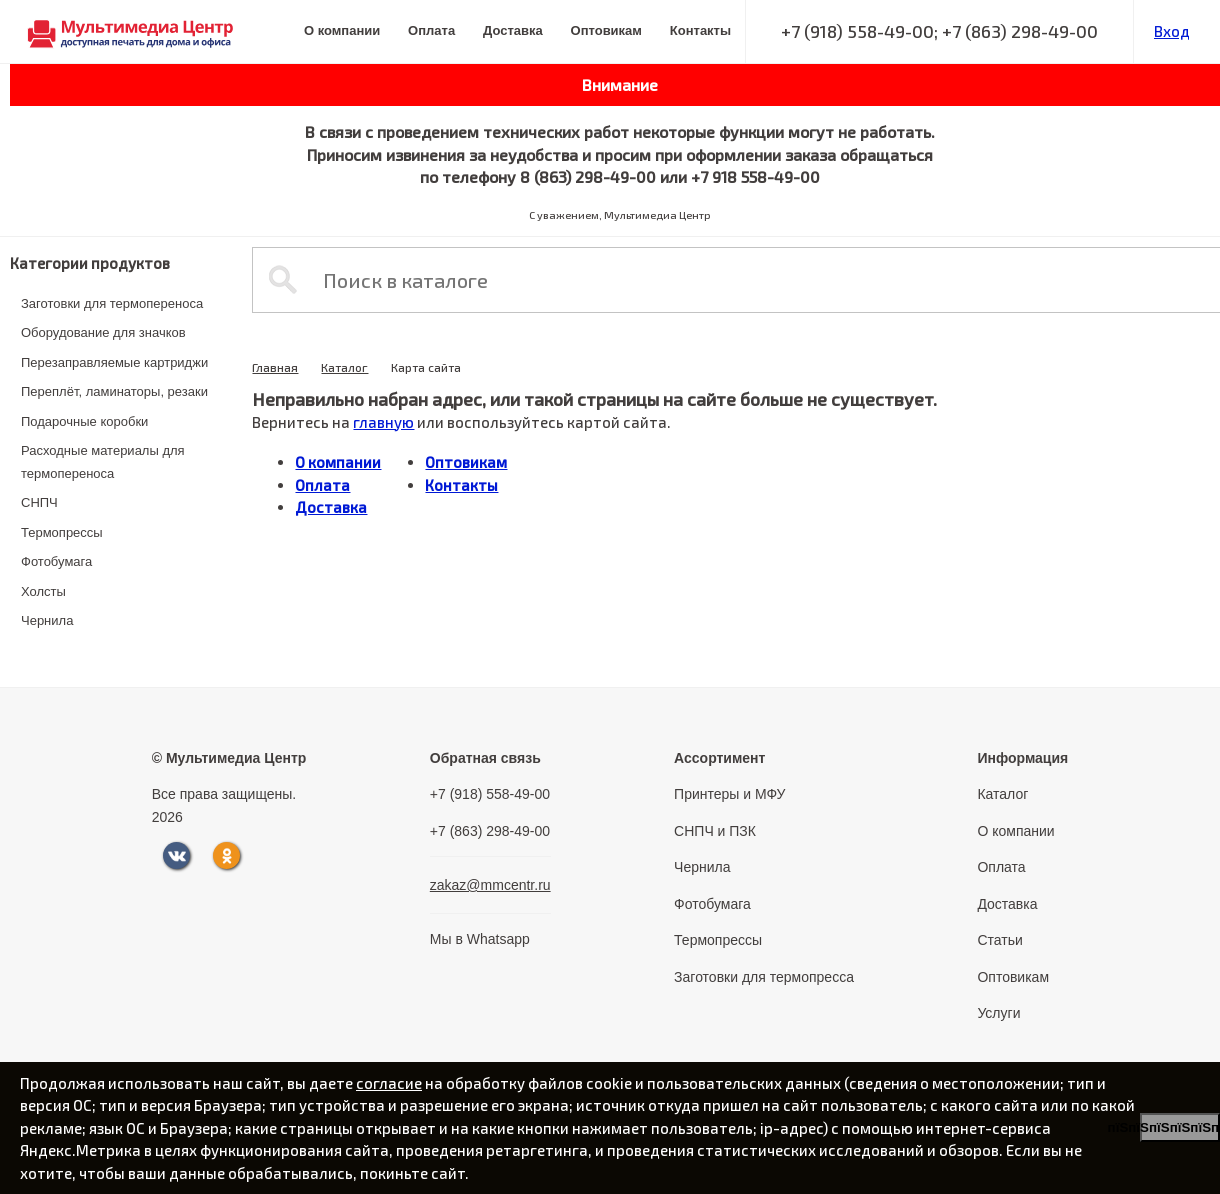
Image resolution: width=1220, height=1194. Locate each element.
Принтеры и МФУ (729, 794)
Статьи (999, 940)
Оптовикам (606, 30)
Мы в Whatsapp (480, 939)
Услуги (998, 1013)
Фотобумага (56, 561)
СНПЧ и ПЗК (715, 831)
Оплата (431, 30)
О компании (342, 30)
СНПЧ (39, 502)
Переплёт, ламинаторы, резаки (114, 391)
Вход (1172, 31)
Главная (275, 367)
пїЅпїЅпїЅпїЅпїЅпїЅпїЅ (1180, 1127)
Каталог (344, 367)
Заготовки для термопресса (764, 977)
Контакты (700, 30)
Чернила (47, 620)
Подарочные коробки (84, 421)
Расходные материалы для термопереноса (103, 462)
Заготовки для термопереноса (112, 303)
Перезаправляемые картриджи (114, 362)
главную (383, 422)
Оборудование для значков (103, 332)
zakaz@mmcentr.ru (490, 885)
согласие (389, 1083)
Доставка (513, 30)
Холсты (43, 591)
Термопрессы (62, 532)
